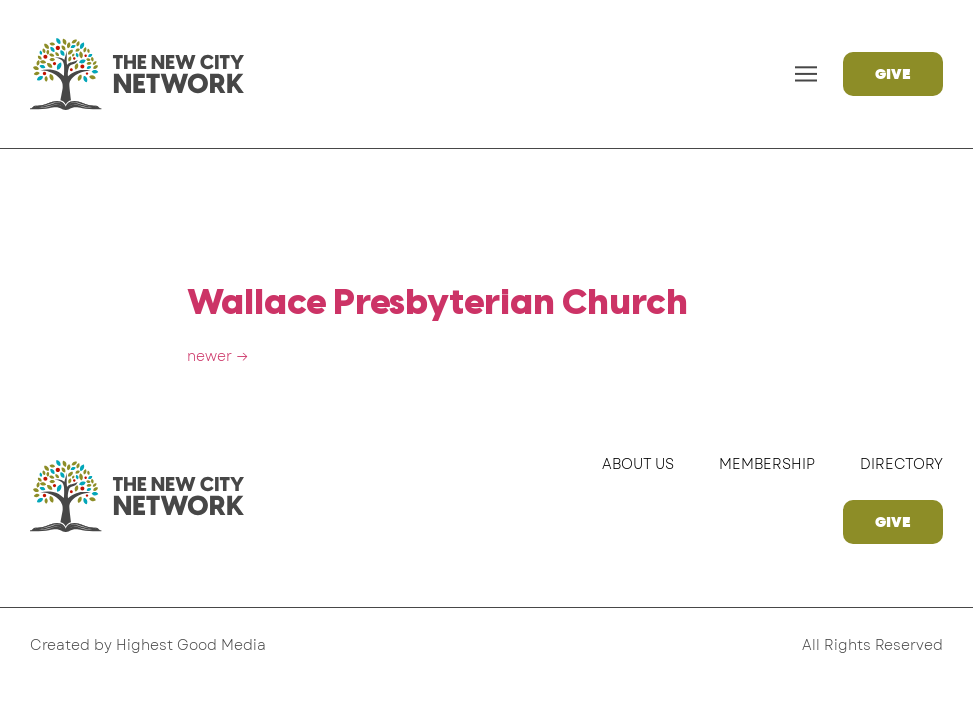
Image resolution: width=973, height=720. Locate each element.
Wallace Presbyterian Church (437, 304)
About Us (638, 464)
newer (218, 356)
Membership (767, 464)
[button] (806, 74)
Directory (901, 464)
